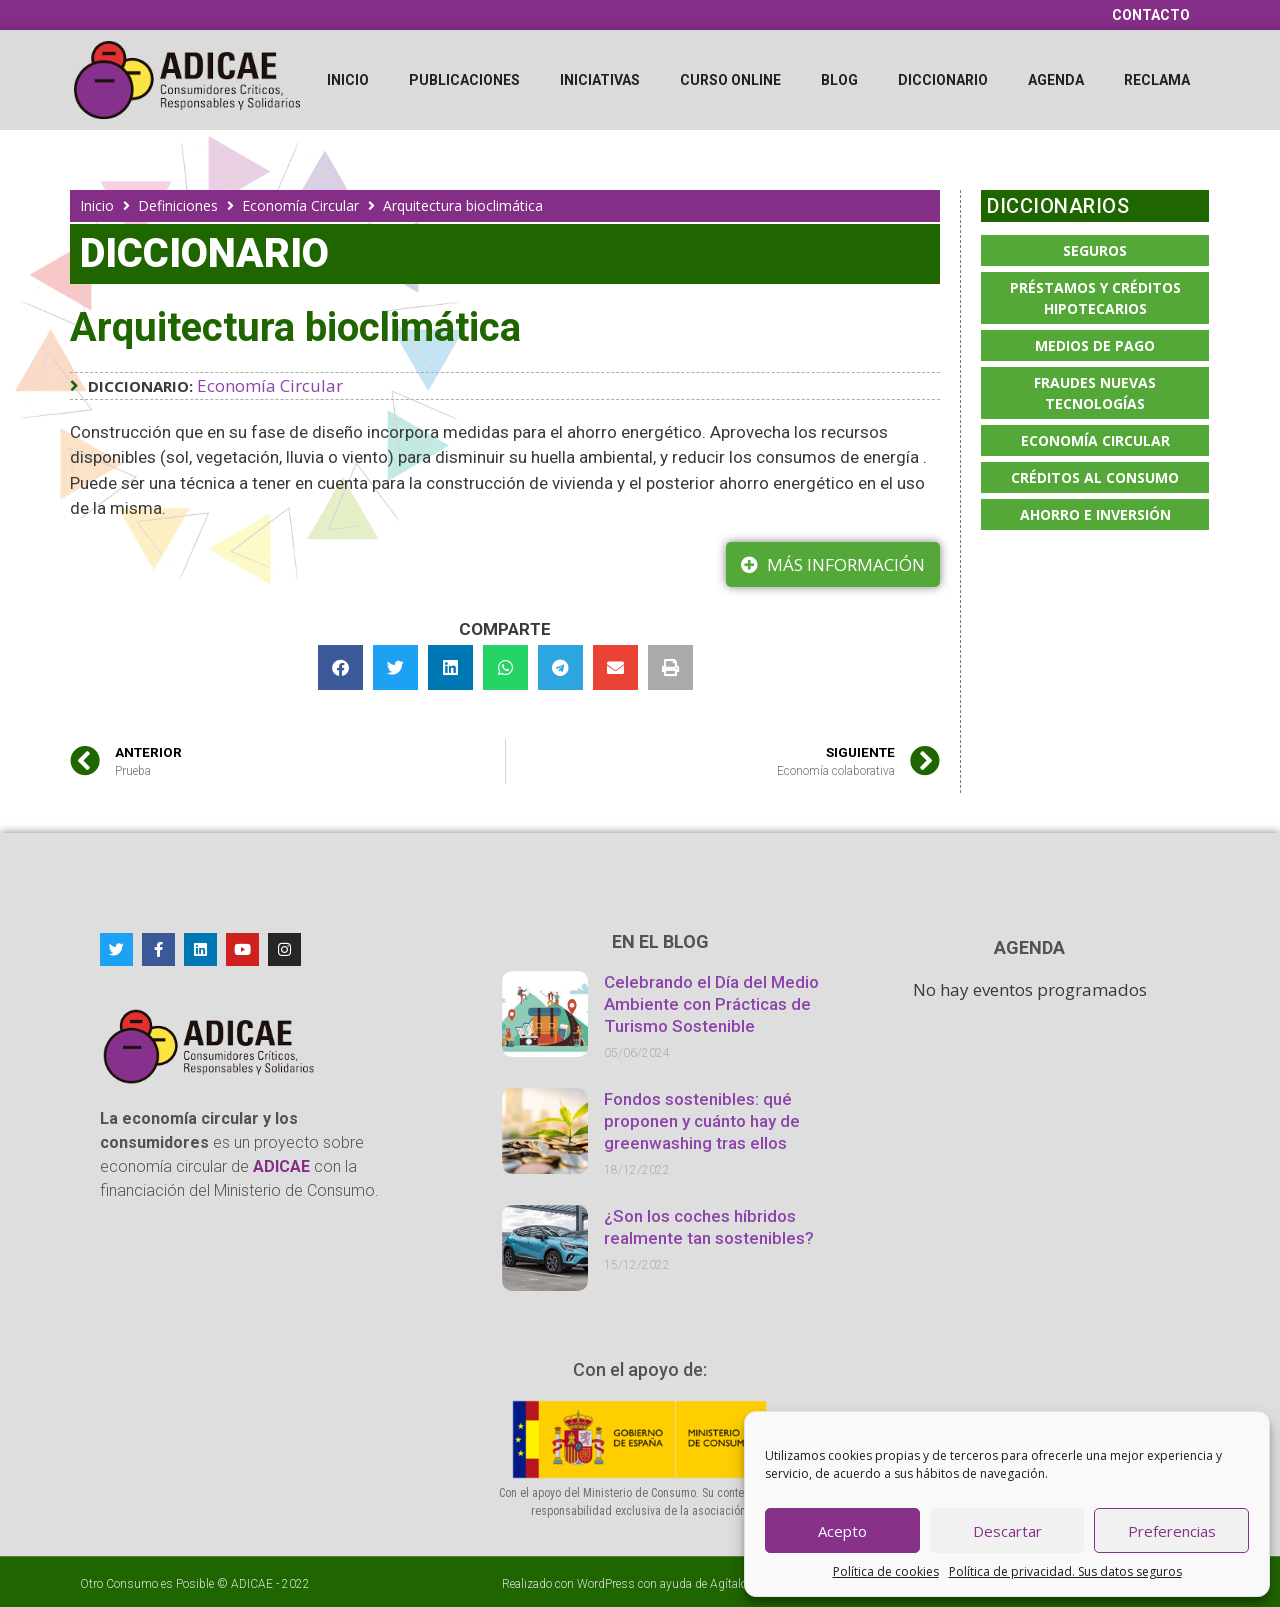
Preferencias (1172, 1531)
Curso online (730, 80)
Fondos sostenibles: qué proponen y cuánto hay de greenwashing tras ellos (702, 1121)
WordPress (606, 1584)
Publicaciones (464, 80)
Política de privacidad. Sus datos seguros (1065, 1571)
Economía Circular (300, 205)
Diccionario (943, 80)
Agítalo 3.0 (738, 1584)
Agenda (1056, 80)
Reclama (1157, 80)
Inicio (348, 80)
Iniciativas (600, 80)
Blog (839, 80)
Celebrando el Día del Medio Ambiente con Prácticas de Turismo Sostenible (711, 1004)
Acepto (842, 1531)
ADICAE (252, 1584)
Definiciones (178, 205)
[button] (340, 667)
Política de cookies (886, 1571)
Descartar (1007, 1531)
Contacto (1151, 15)
